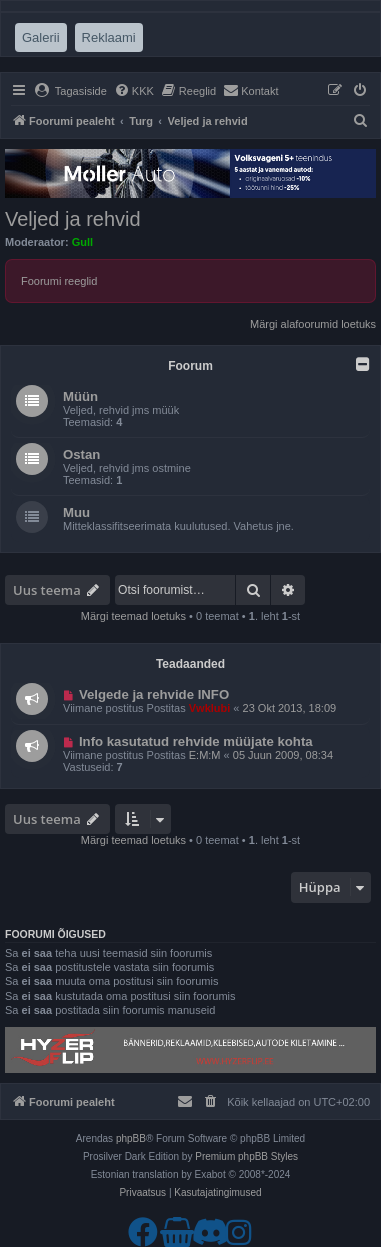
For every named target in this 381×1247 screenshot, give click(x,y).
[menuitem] (70, 91)
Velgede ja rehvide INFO (154, 694)
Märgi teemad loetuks (133, 616)
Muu (76, 512)
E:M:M (205, 755)
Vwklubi (210, 708)
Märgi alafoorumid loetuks (313, 324)
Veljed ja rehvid (73, 219)
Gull (82, 242)
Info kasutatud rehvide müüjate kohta (196, 741)
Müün (80, 396)
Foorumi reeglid (59, 281)
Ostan (81, 454)
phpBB (131, 1138)
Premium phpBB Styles (246, 1156)
